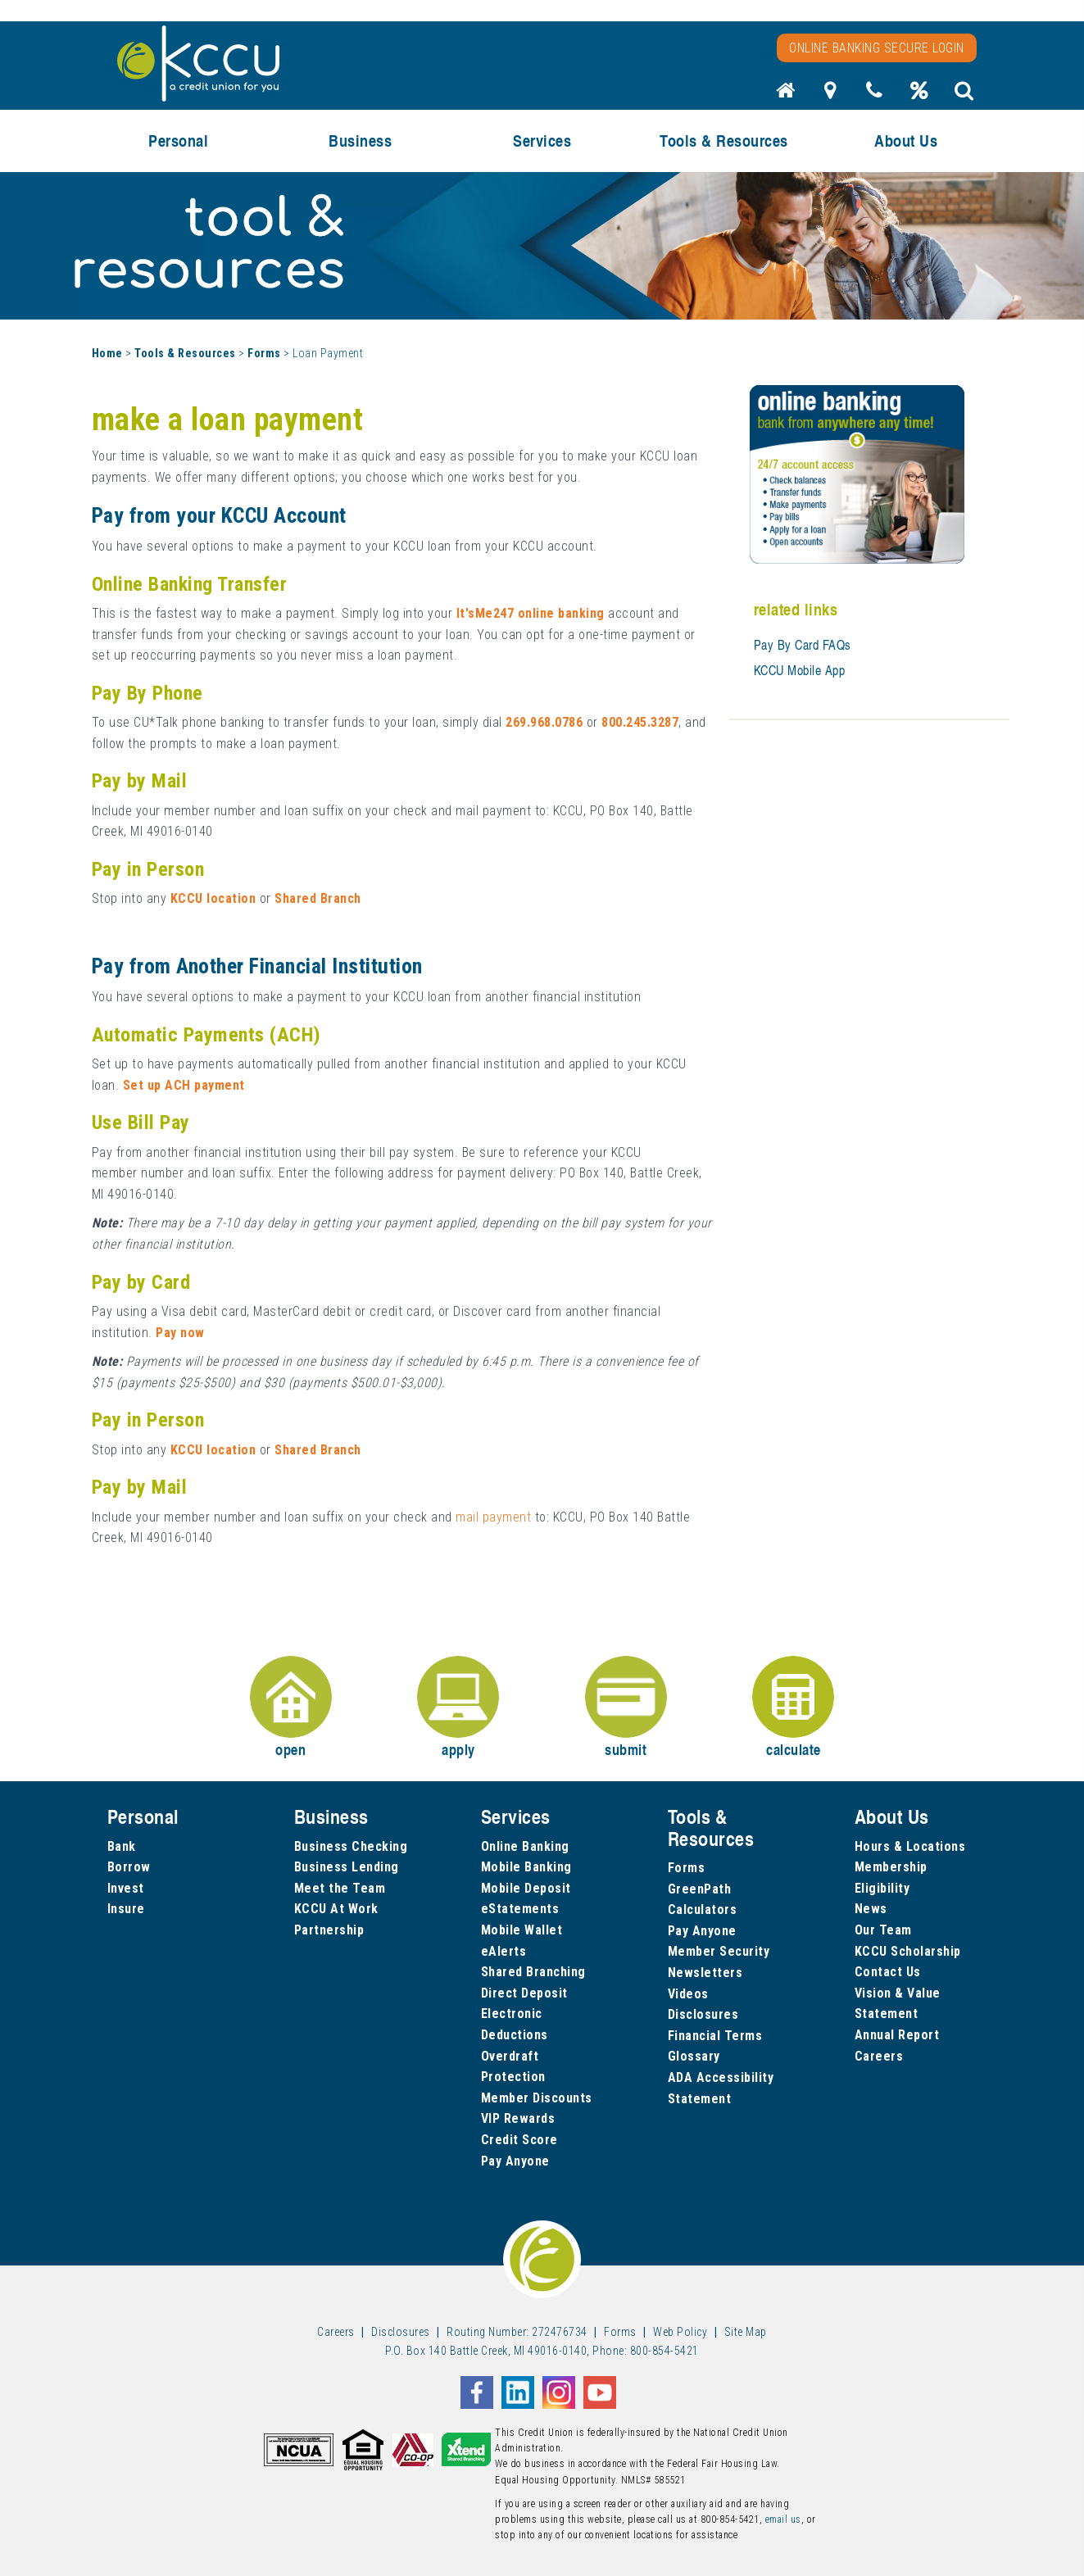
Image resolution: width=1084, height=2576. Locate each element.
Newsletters (705, 1972)
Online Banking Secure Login (876, 48)
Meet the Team (340, 1888)
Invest (125, 1888)
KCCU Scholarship (908, 1951)
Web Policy (680, 2331)
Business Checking (351, 1846)
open (291, 1708)
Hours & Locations (910, 1846)
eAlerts (504, 1951)
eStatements (520, 1908)
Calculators (702, 1909)
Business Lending (346, 1867)
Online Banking (525, 1846)
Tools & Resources (724, 140)
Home (107, 353)
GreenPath (700, 1889)
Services (542, 140)
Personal (178, 140)
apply (458, 1708)
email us (783, 2519)
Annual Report (897, 2035)
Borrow (129, 1867)
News (871, 1908)
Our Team (883, 1930)
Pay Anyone (515, 2161)
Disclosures (703, 2014)
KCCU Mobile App (800, 670)
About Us (905, 140)
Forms (264, 353)
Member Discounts (536, 2098)
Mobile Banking (526, 1867)
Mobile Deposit (526, 1888)
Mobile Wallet (522, 1930)
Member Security (719, 1951)
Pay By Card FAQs (802, 645)
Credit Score (519, 2139)
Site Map (745, 2331)
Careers (879, 2056)
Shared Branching (533, 1972)
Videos (688, 1994)
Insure (126, 1908)
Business (360, 140)
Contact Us (888, 1972)
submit (626, 1708)
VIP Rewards (518, 2118)
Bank (121, 1846)
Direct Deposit (524, 1993)
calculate (793, 1708)
